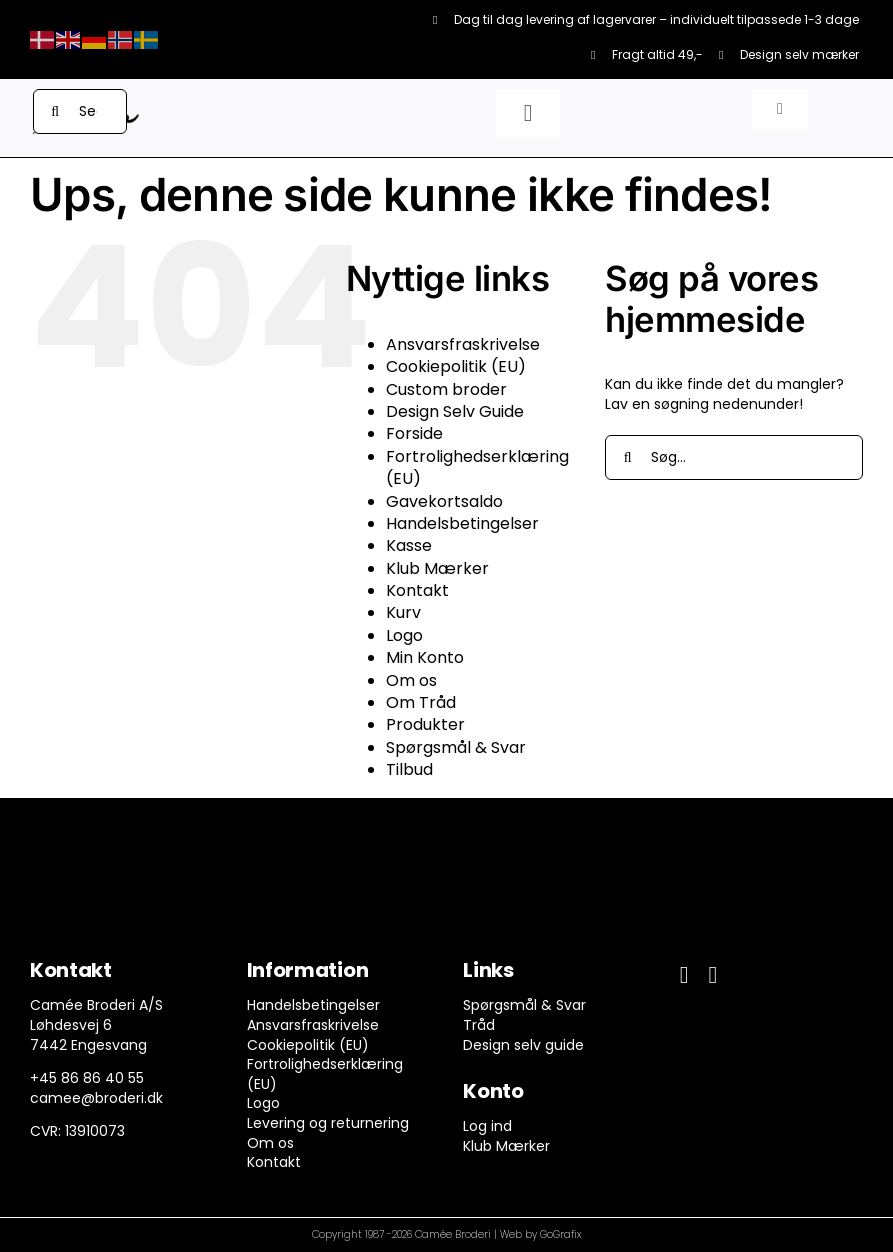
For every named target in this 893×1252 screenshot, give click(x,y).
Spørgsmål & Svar (456, 747)
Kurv (403, 612)
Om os (411, 680)
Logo (404, 635)
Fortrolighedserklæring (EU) (477, 467)
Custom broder (446, 389)
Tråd (479, 1025)
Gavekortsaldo (444, 501)
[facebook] (684, 975)
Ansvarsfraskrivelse (463, 344)
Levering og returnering (328, 1123)
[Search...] (80, 111)
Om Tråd (421, 702)
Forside (414, 433)
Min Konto (425, 657)
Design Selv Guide (455, 411)
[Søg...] (734, 457)
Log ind (487, 1126)
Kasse (409, 545)
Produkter (425, 724)
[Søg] (55, 111)
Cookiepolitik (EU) (456, 366)
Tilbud (409, 769)
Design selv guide (523, 1045)
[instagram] (712, 975)
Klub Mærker (437, 568)
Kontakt (417, 590)
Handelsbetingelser (462, 523)
